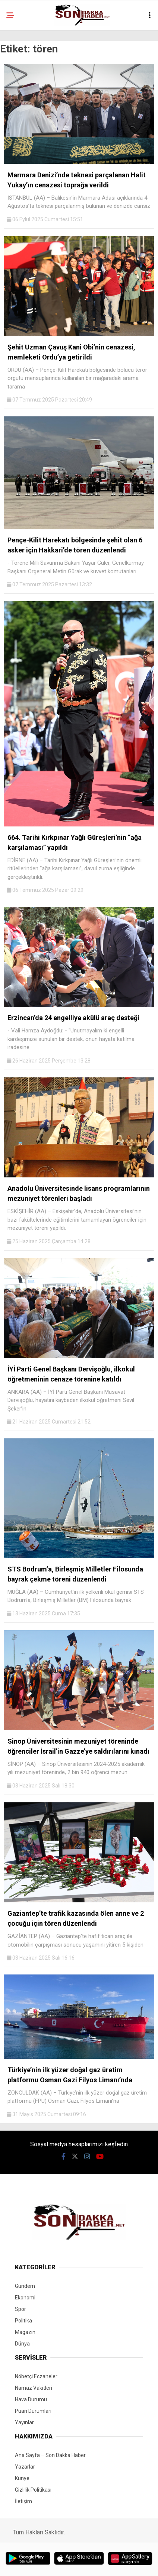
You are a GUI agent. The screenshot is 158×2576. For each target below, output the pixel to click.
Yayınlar (24, 2422)
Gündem (25, 2286)
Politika (23, 2321)
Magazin (25, 2332)
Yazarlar (25, 2467)
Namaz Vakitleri (33, 2388)
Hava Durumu (31, 2399)
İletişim (23, 2501)
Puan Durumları (33, 2411)
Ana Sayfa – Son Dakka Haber (50, 2455)
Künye (22, 2478)
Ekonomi (25, 2298)
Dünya (22, 2344)
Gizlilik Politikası (33, 2490)
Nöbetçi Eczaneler (36, 2376)
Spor (20, 2309)
